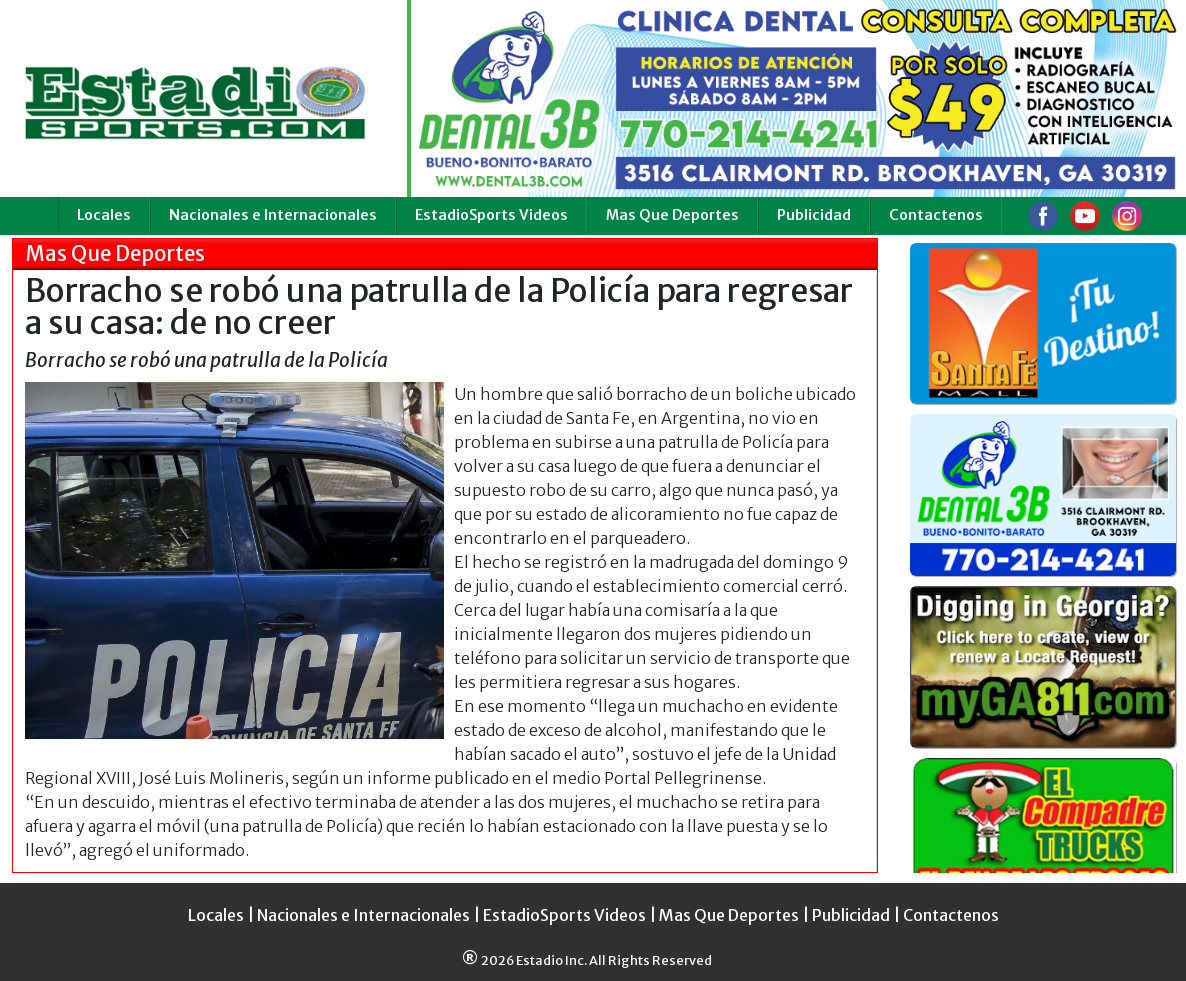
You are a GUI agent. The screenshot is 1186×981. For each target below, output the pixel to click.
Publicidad (814, 215)
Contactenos (936, 215)
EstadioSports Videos (491, 215)
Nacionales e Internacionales (273, 215)
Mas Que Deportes (672, 215)
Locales (104, 215)
